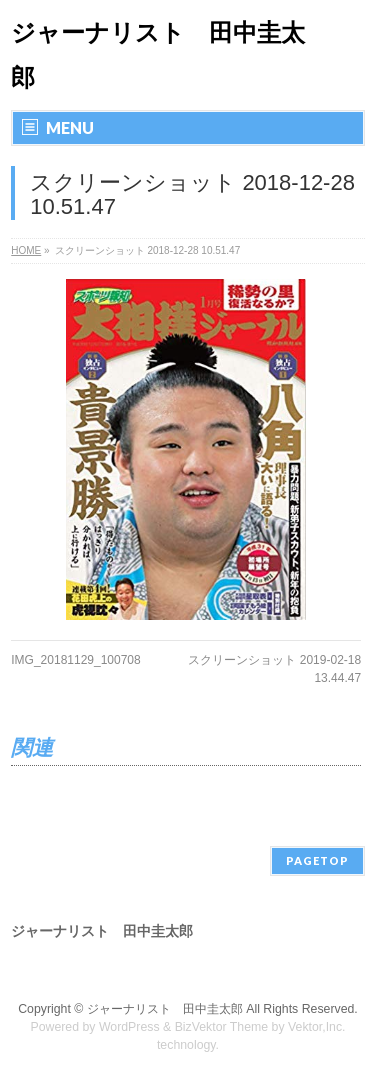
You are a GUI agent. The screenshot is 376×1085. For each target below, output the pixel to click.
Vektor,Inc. (317, 1027)
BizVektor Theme (222, 1027)
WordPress (129, 1027)
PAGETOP (317, 860)
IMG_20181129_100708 (75, 660)
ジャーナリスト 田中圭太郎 (165, 1009)
